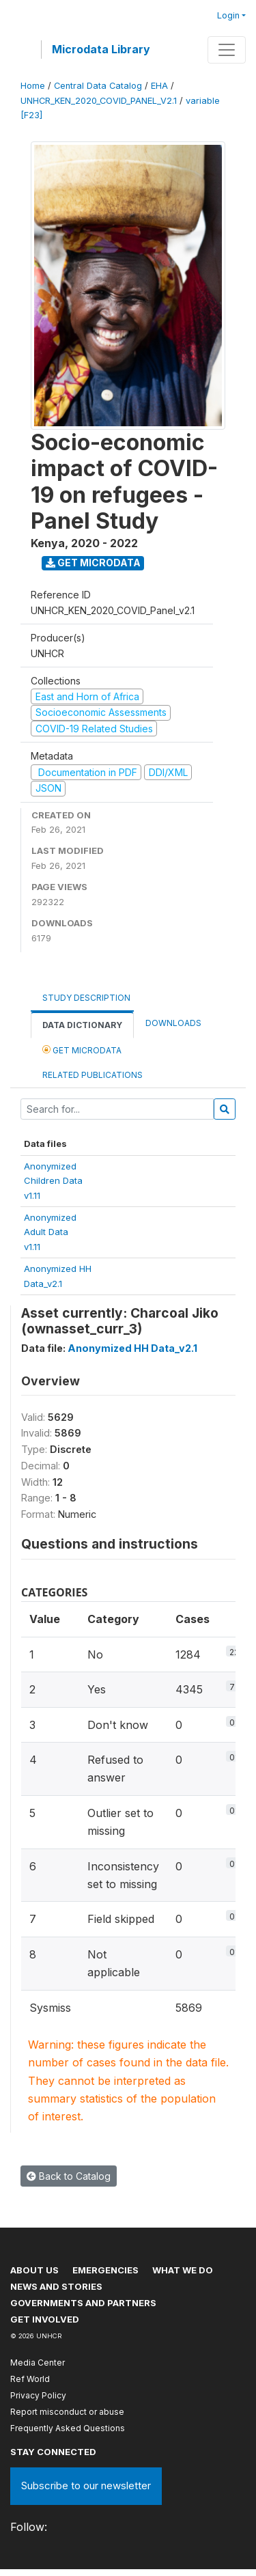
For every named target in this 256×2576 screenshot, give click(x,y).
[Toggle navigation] (227, 50)
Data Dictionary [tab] (82, 1025)
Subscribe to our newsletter (86, 2485)
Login (228, 15)
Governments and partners (83, 2302)
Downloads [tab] (173, 1023)
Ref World (30, 2379)
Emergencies (105, 2270)
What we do (182, 2270)
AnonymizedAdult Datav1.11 (50, 1232)
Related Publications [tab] (92, 1075)
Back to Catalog (69, 2176)
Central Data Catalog (98, 86)
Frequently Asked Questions (67, 2428)
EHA (159, 86)
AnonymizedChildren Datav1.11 (53, 1181)
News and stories (56, 2286)
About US (34, 2270)
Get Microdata (93, 562)
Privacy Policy (38, 2395)
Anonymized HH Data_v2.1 (132, 1348)
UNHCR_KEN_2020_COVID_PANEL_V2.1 (98, 101)
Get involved (44, 2319)
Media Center (37, 2362)
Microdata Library (101, 49)
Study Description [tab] (86, 998)
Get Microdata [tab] (82, 1049)
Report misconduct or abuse (67, 2412)
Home (32, 86)
